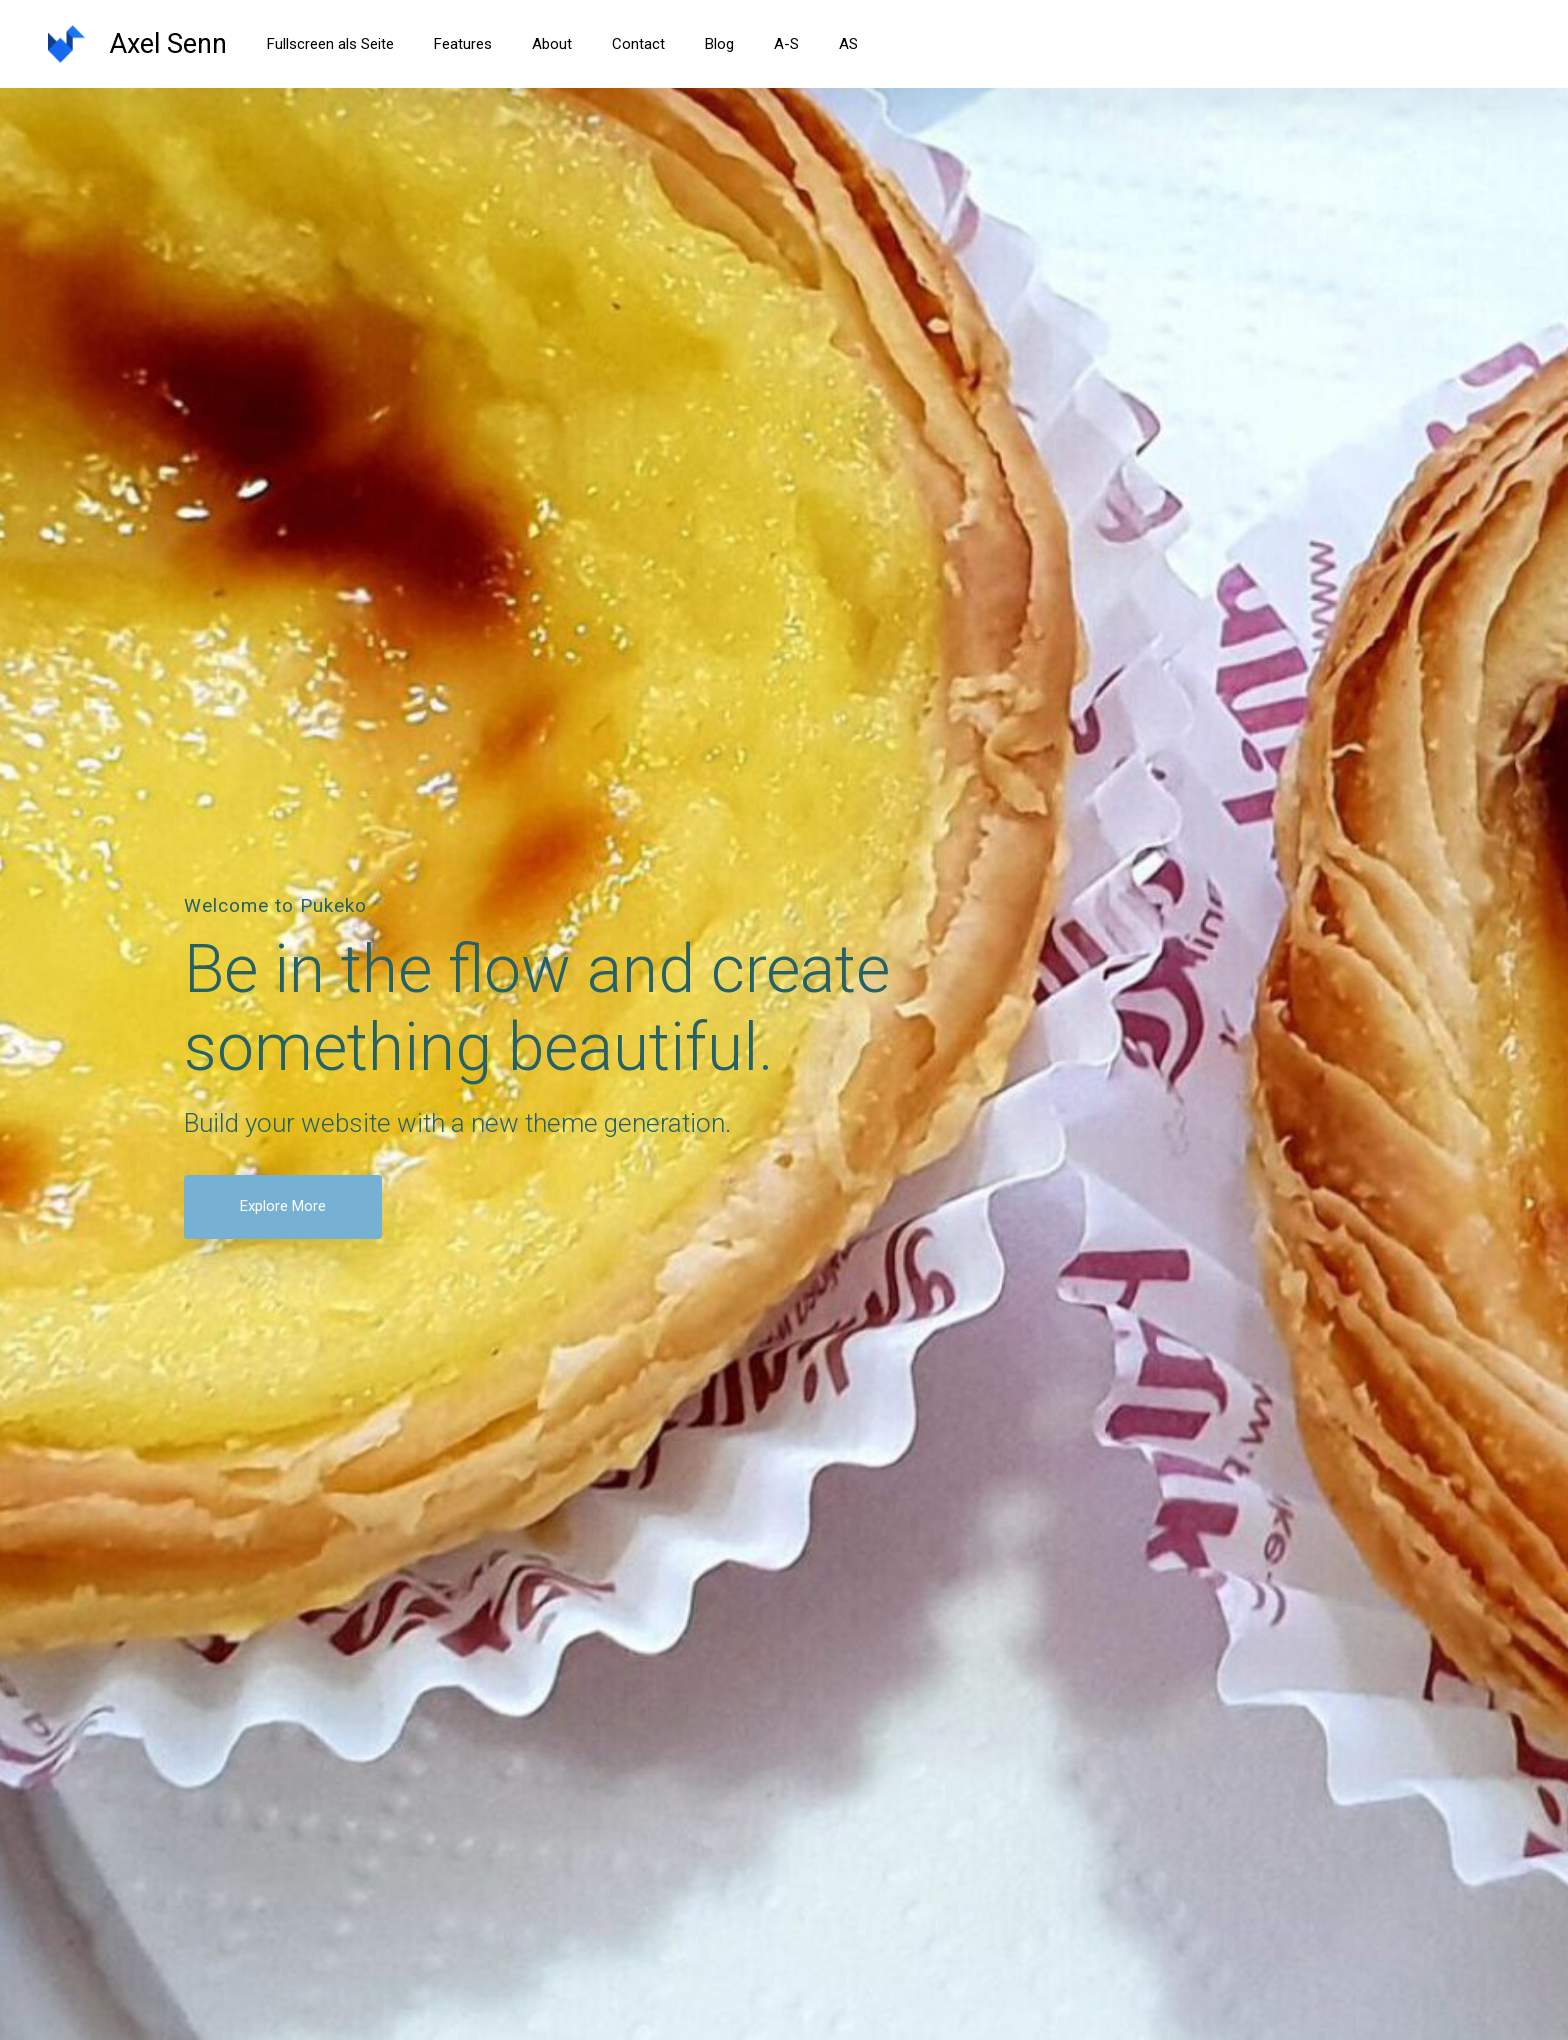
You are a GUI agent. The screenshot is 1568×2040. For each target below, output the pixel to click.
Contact (638, 44)
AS (848, 44)
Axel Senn (168, 44)
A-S (786, 44)
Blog (719, 44)
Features (463, 44)
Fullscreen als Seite (330, 44)
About (552, 44)
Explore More (283, 1206)
